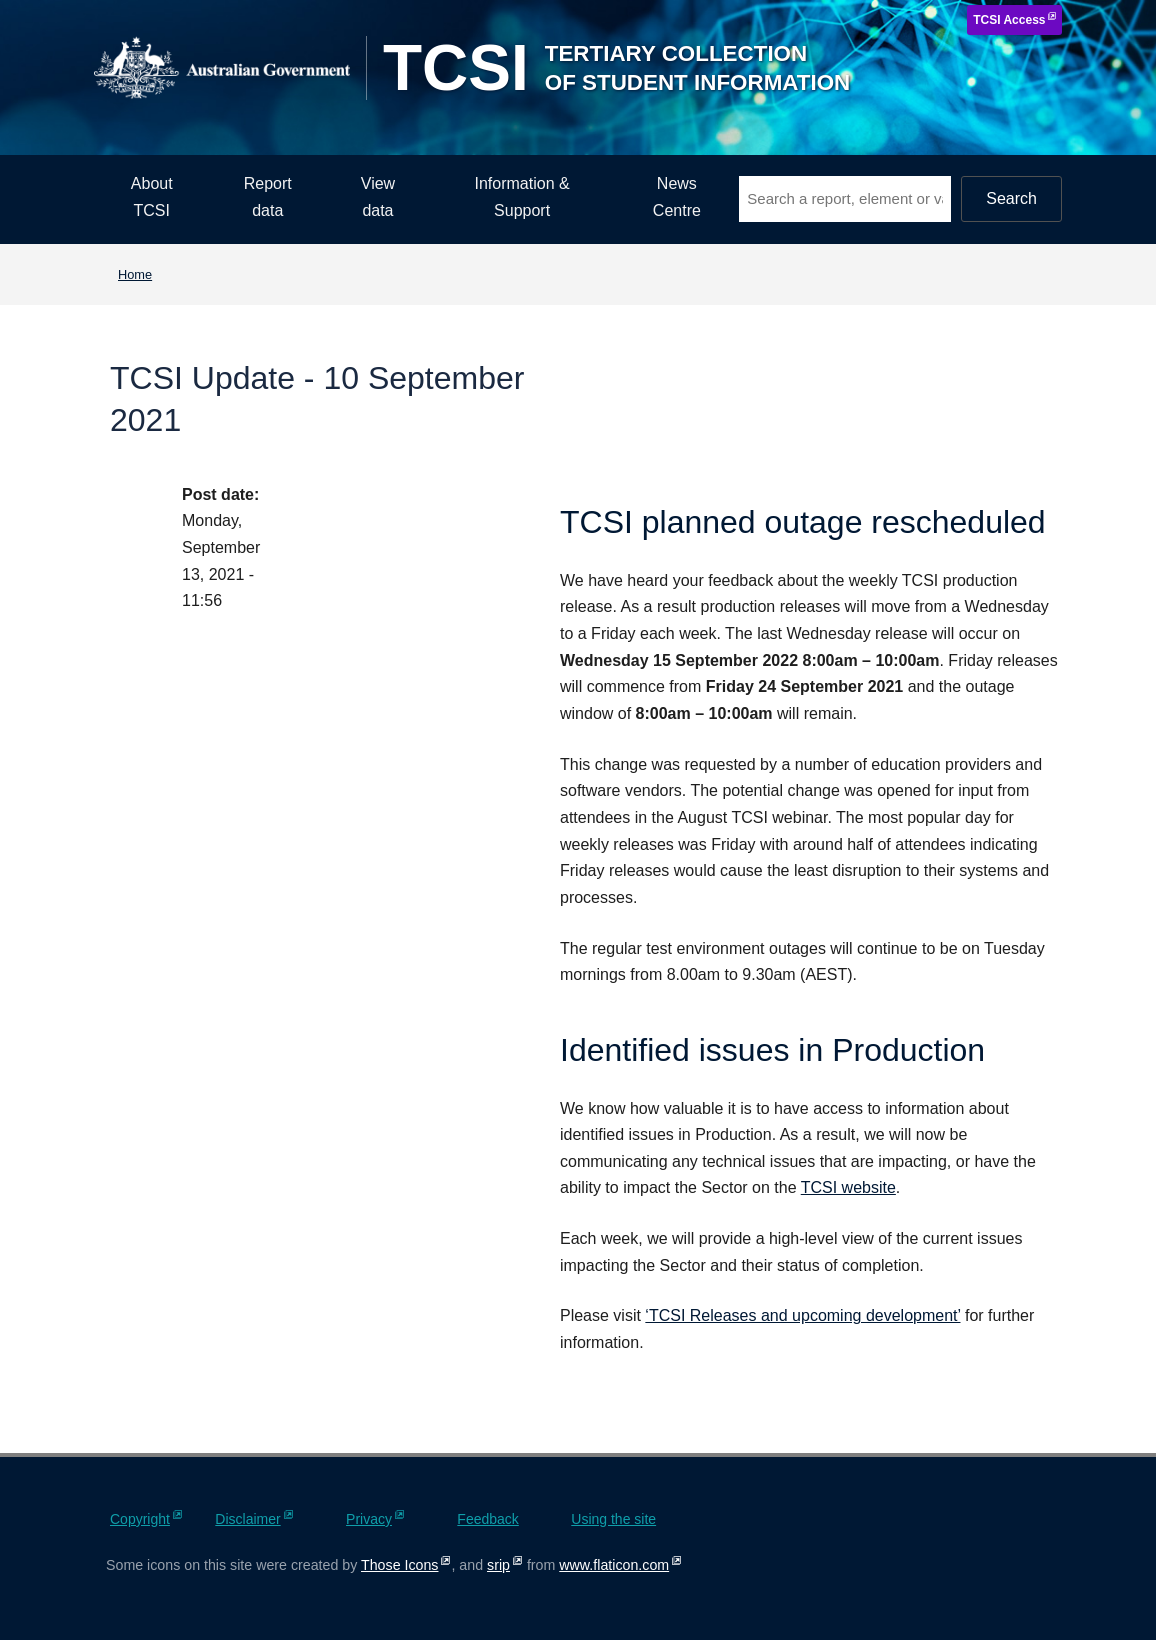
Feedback (487, 1519)
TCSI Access (1009, 20)
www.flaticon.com (614, 1565)
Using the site (613, 1519)
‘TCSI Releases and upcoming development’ (802, 1315)
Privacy (369, 1519)
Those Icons (399, 1565)
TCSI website (848, 1187)
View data (378, 197)
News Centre (677, 197)
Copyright (140, 1519)
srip (498, 1565)
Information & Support (522, 197)
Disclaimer (247, 1519)
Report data (268, 197)
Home (135, 274)
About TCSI (152, 197)
